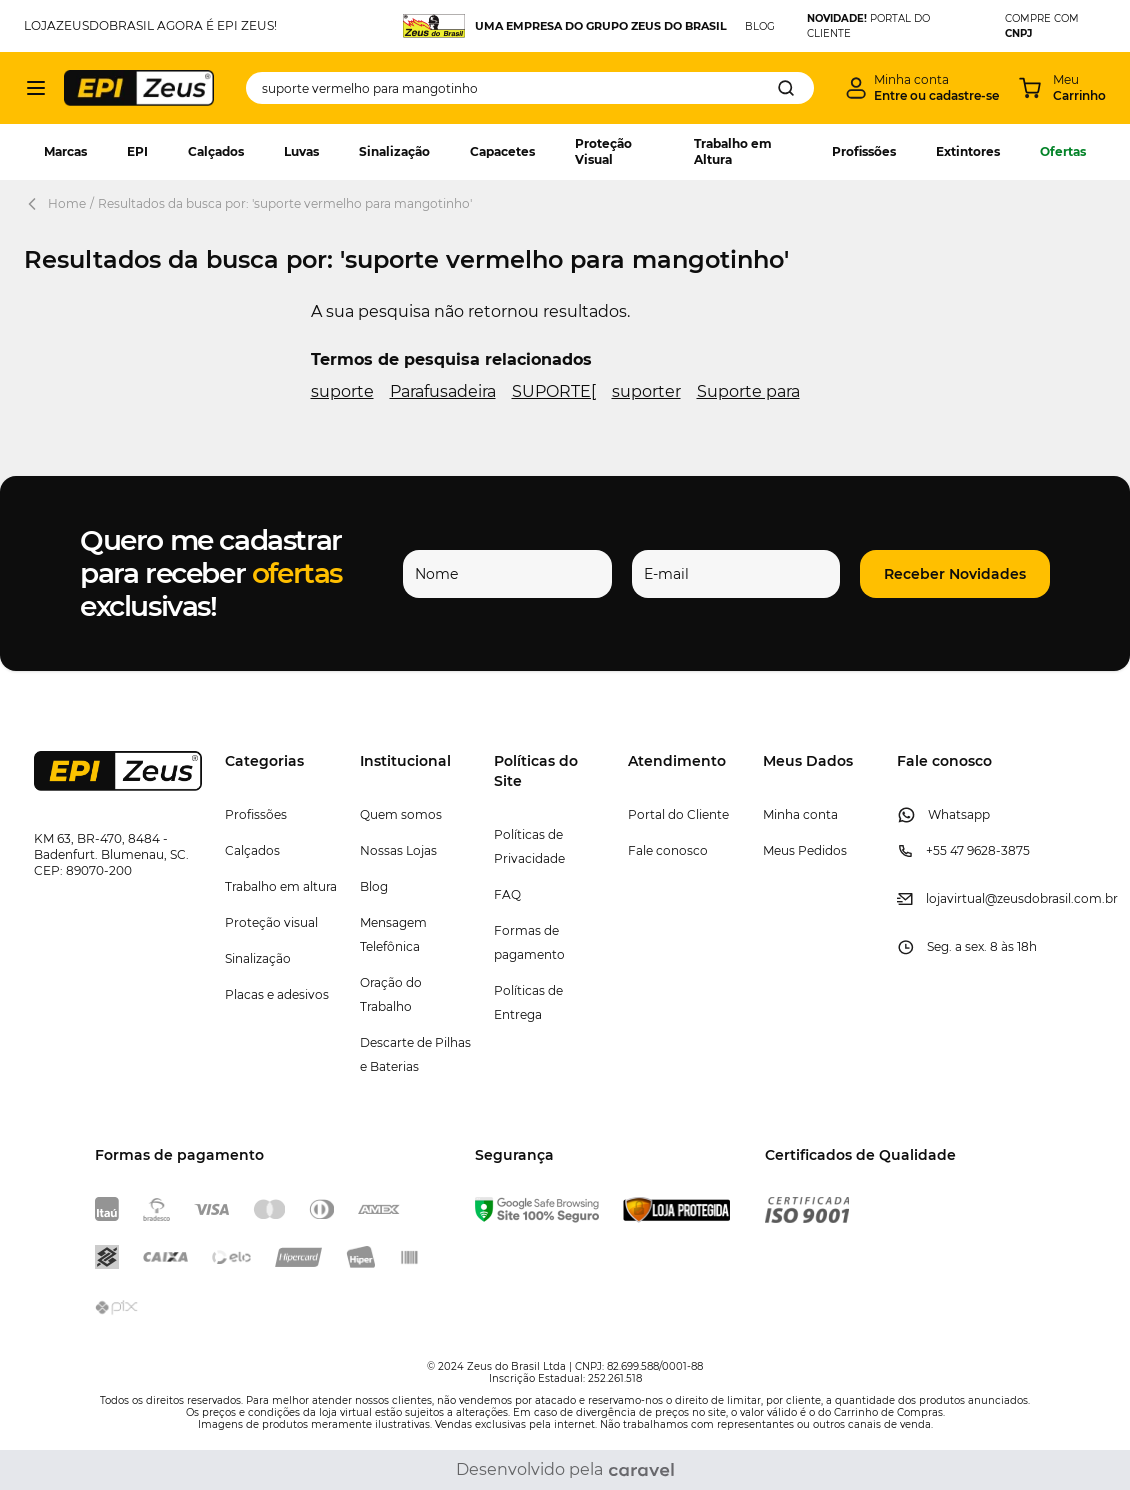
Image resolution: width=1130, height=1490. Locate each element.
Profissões (864, 151)
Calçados (216, 151)
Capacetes (502, 151)
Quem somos (401, 814)
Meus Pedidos (805, 850)
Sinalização (394, 151)
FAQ (507, 894)
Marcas (65, 151)
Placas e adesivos (277, 994)
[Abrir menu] (36, 88)
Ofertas (1063, 151)
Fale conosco (668, 850)
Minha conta (800, 814)
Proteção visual (271, 922)
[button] (955, 574)
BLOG (760, 26)
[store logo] (139, 87)
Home (67, 203)
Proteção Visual (603, 151)
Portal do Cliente (678, 814)
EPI (137, 151)
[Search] (786, 88)
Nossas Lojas (398, 850)
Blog (374, 886)
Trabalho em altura (281, 886)
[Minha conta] (922, 88)
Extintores (968, 151)
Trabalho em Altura (733, 151)
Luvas (301, 151)
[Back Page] (36, 204)
